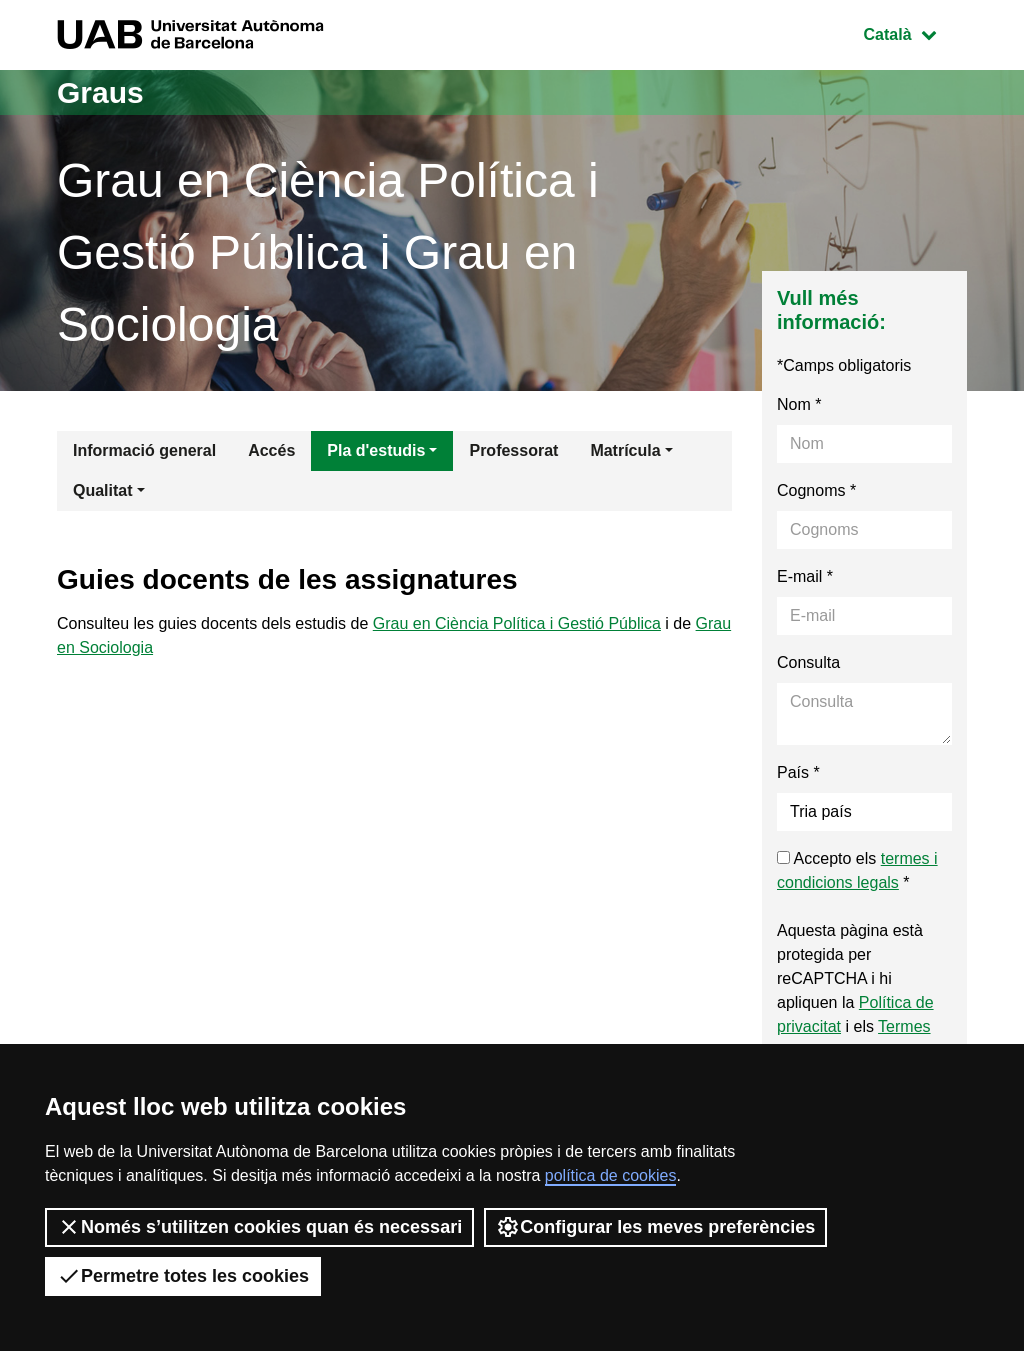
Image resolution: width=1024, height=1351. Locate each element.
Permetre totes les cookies (183, 1276)
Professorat (513, 450)
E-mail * (805, 576)
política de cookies (611, 1175)
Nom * (799, 404)
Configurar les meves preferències (655, 1227)
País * (798, 772)
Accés (271, 450)
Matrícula (625, 450)
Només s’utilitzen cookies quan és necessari (259, 1227)
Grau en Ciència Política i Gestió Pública (517, 623)
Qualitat (103, 490)
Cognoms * (816, 490)
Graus (100, 92)
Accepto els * (857, 870)
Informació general (144, 450)
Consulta (808, 662)
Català (915, 32)
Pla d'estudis (376, 450)
